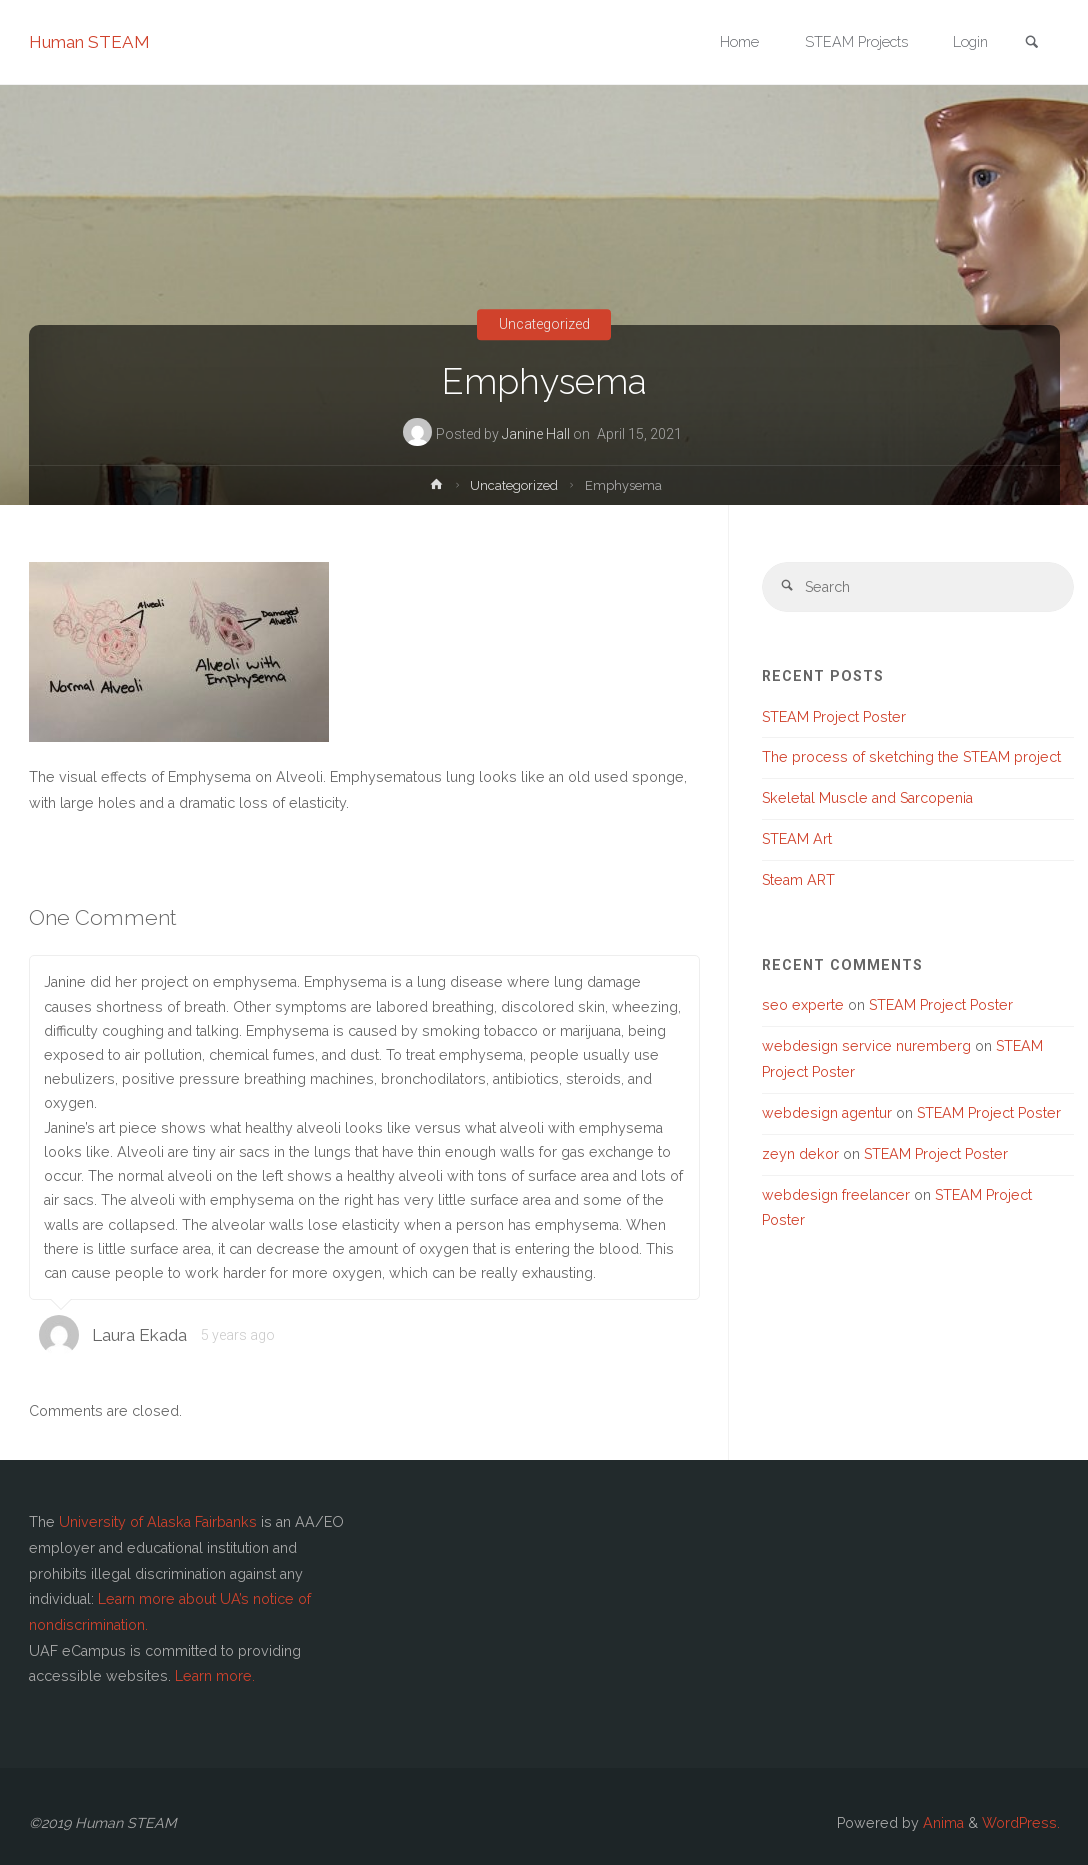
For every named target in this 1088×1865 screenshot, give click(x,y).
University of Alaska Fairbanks (158, 1522)
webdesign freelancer (836, 1195)
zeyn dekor (800, 1154)
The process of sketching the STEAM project (911, 757)
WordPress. (1021, 1823)
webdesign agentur (827, 1113)
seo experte (803, 1005)
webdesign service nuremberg (866, 1046)
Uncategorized (544, 325)
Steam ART (798, 880)
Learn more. (215, 1676)
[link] (1032, 43)
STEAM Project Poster (834, 717)
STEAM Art (797, 839)
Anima (941, 1823)
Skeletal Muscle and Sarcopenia (867, 798)
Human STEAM (89, 42)
